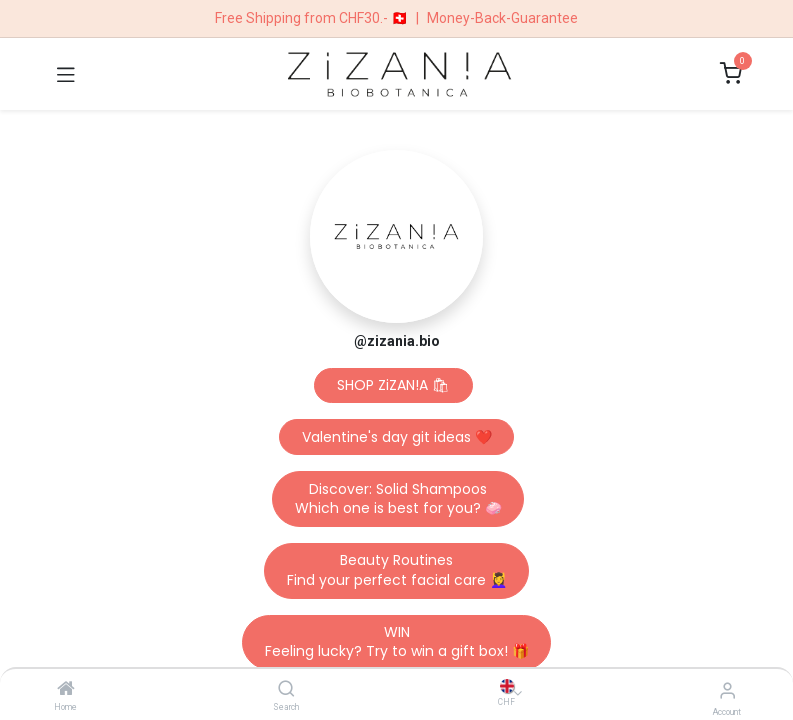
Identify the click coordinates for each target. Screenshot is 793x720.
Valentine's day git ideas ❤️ (397, 437)
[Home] (66, 690)
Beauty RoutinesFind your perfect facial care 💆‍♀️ (397, 570)
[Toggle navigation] (66, 74)
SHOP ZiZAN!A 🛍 (393, 385)
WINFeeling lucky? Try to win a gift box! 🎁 (397, 642)
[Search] (286, 690)
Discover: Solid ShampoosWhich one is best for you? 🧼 (398, 499)
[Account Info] (727, 690)
